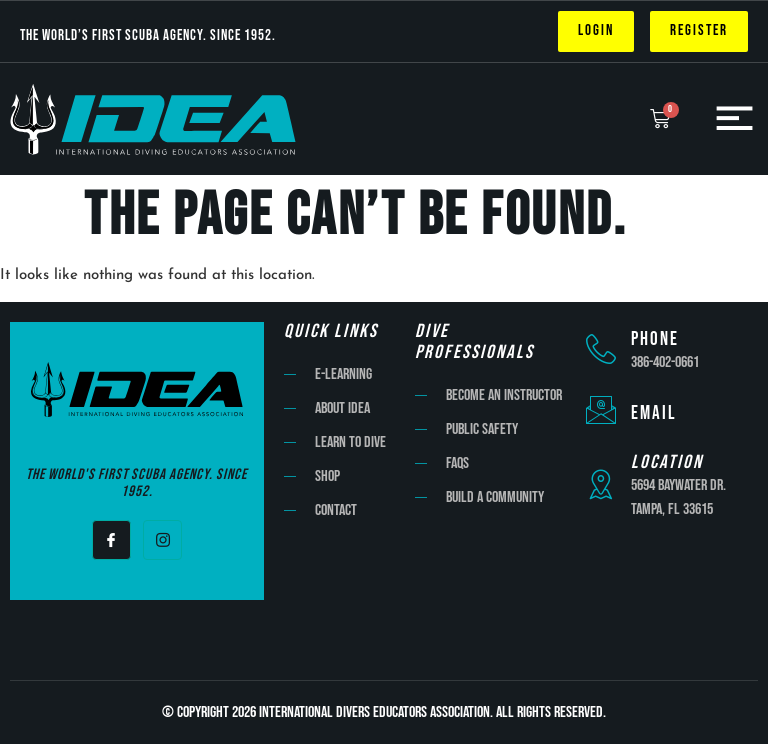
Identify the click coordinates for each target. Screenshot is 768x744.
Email (654, 413)
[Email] (601, 410)
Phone (655, 339)
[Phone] (601, 349)
